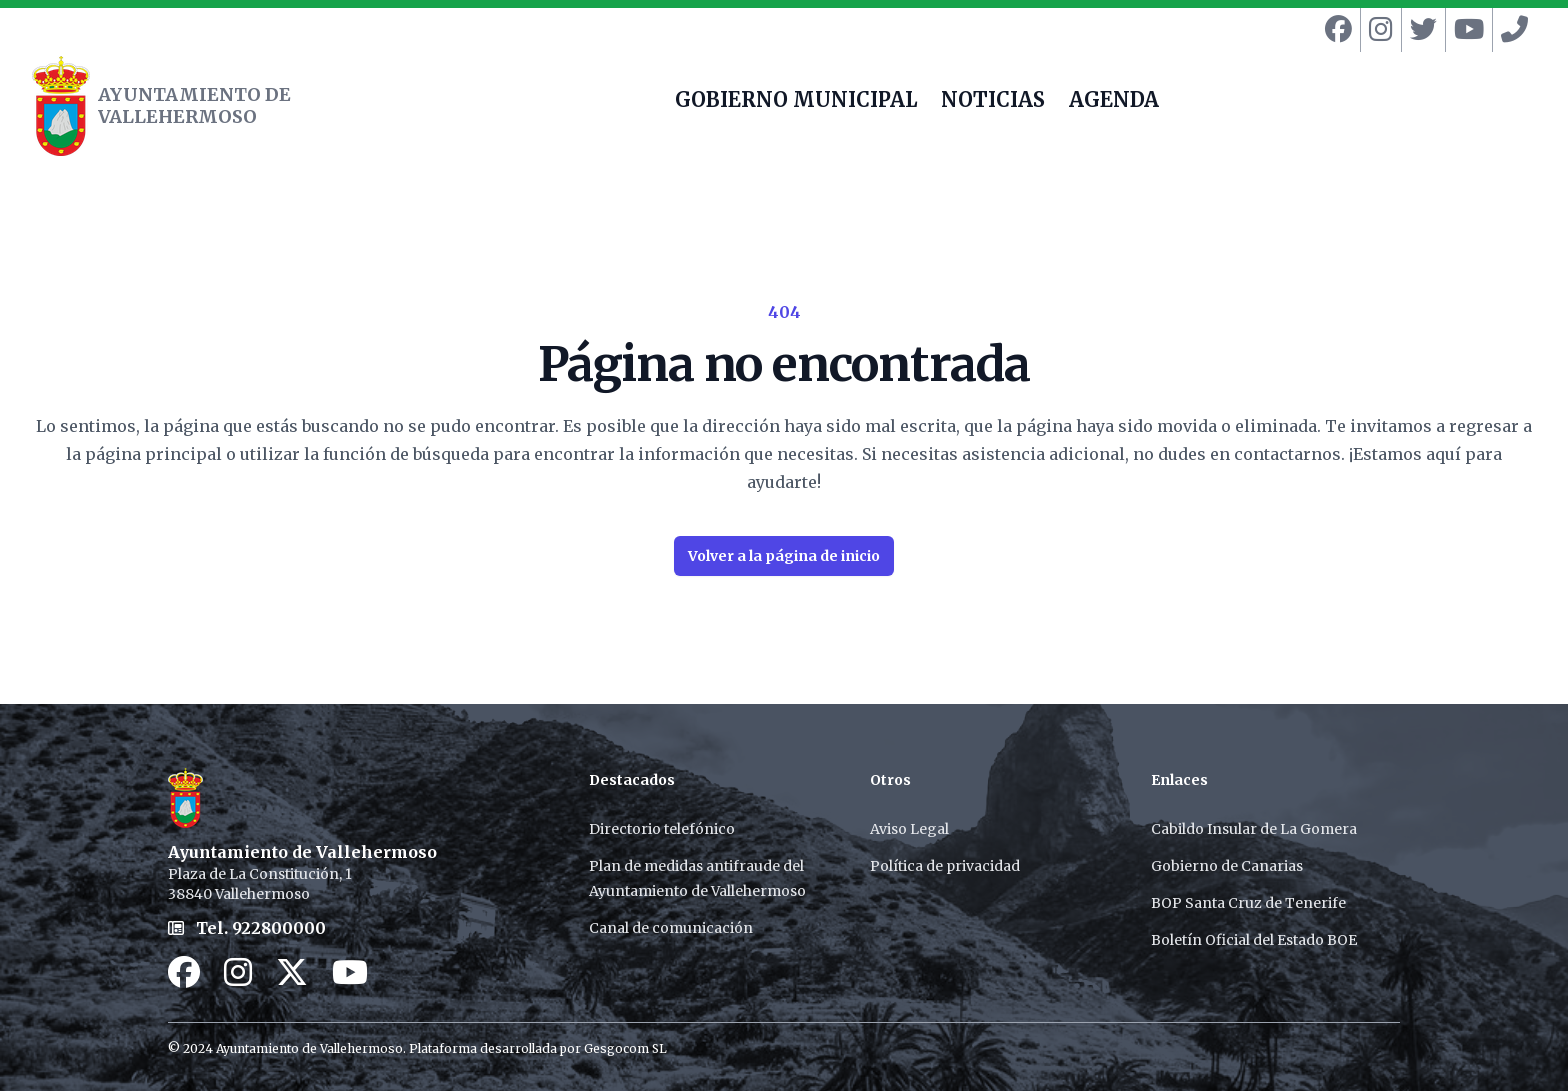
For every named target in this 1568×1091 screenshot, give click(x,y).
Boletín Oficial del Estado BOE (1254, 940)
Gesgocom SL (625, 1048)
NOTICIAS (993, 102)
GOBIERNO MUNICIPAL (796, 102)
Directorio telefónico (662, 829)
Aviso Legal (909, 829)
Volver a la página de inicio (784, 556)
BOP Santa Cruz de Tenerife (1248, 903)
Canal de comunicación (671, 928)
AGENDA (1114, 102)
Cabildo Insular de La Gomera (1254, 829)
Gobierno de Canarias (1227, 866)
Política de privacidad (945, 866)
